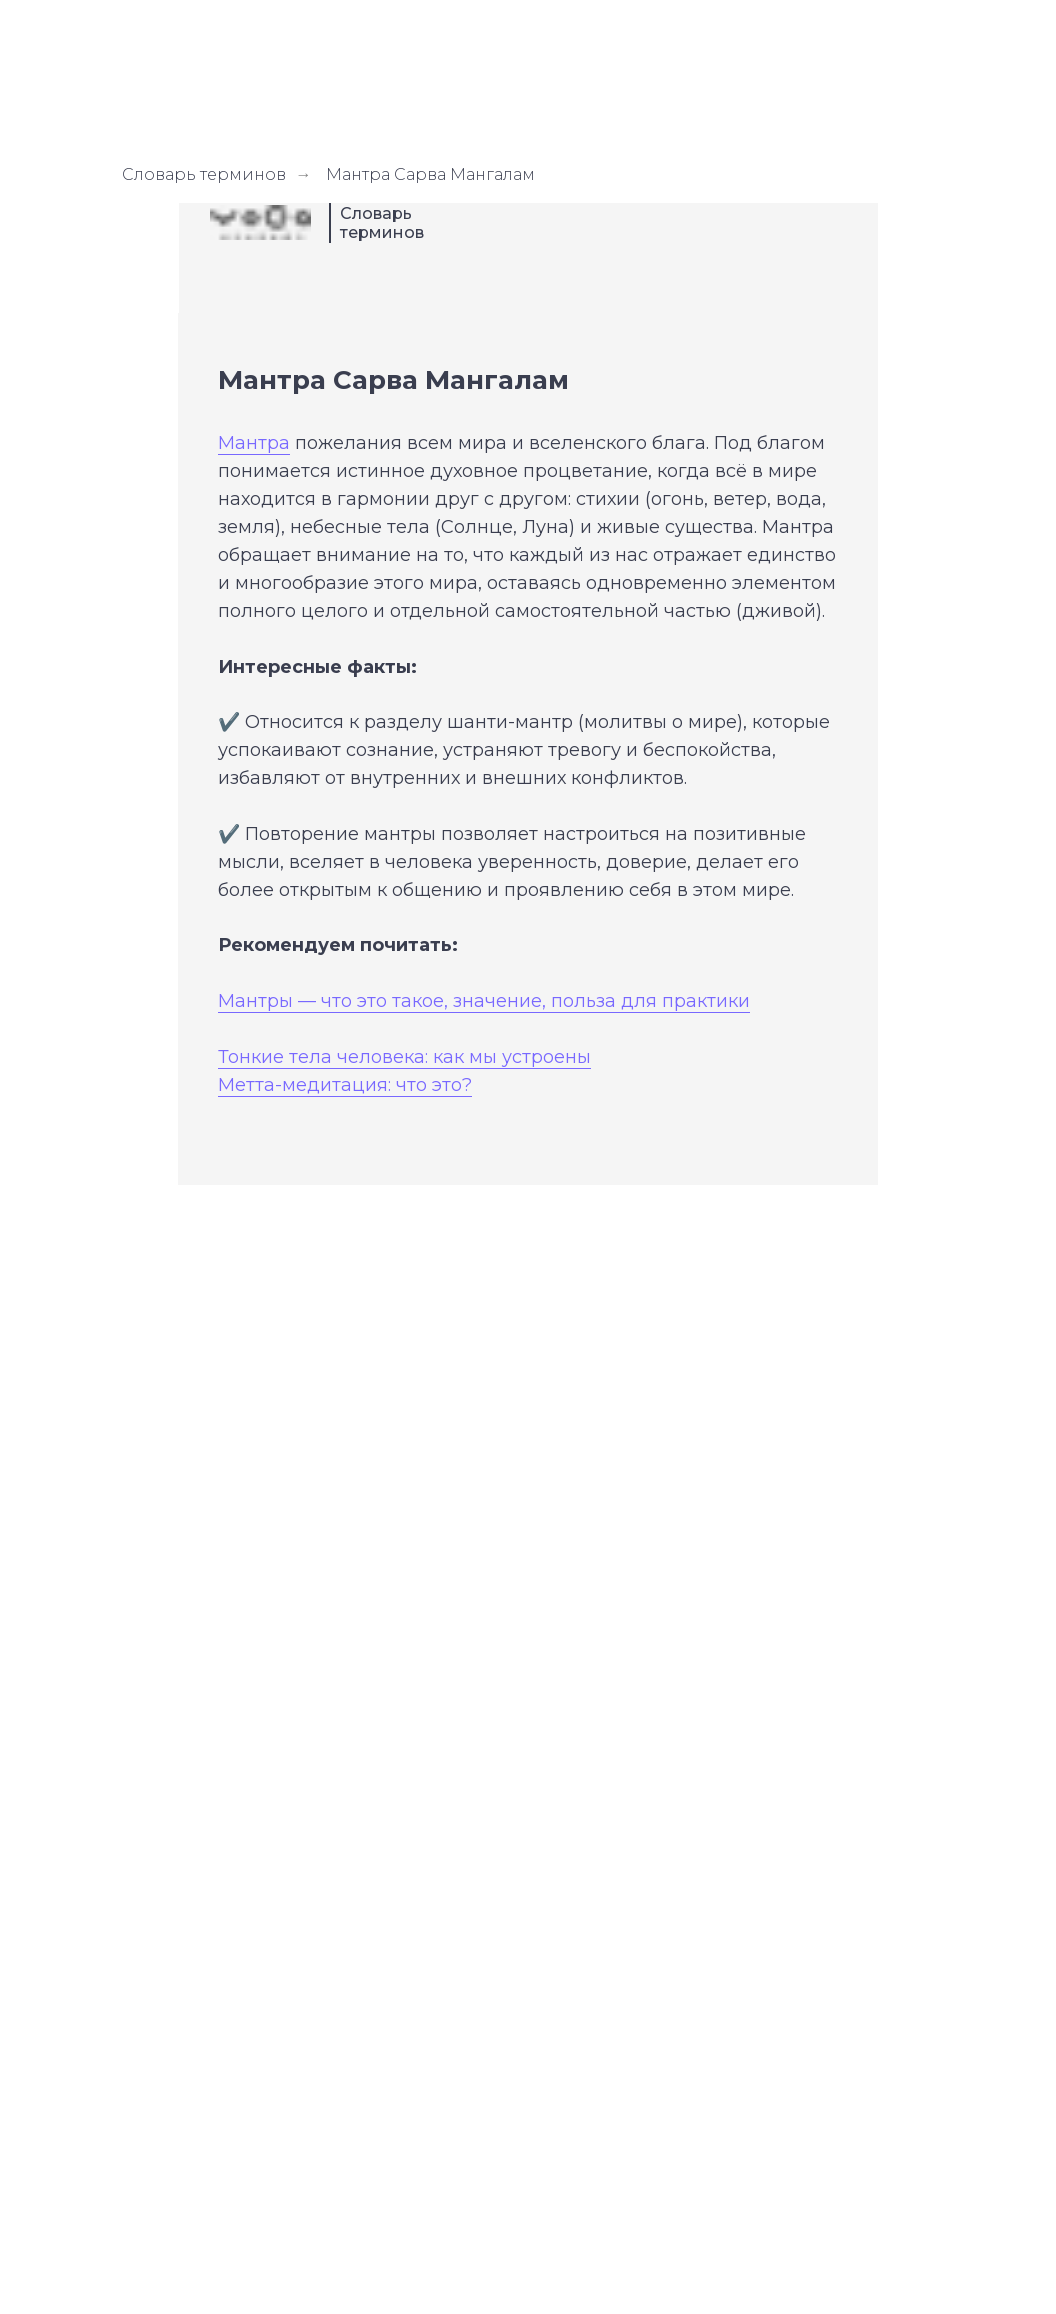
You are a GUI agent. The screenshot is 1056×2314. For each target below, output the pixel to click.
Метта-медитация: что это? (345, 1085)
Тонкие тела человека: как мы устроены (404, 1057)
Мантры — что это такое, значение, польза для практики (484, 1001)
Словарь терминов (204, 174)
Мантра (254, 443)
